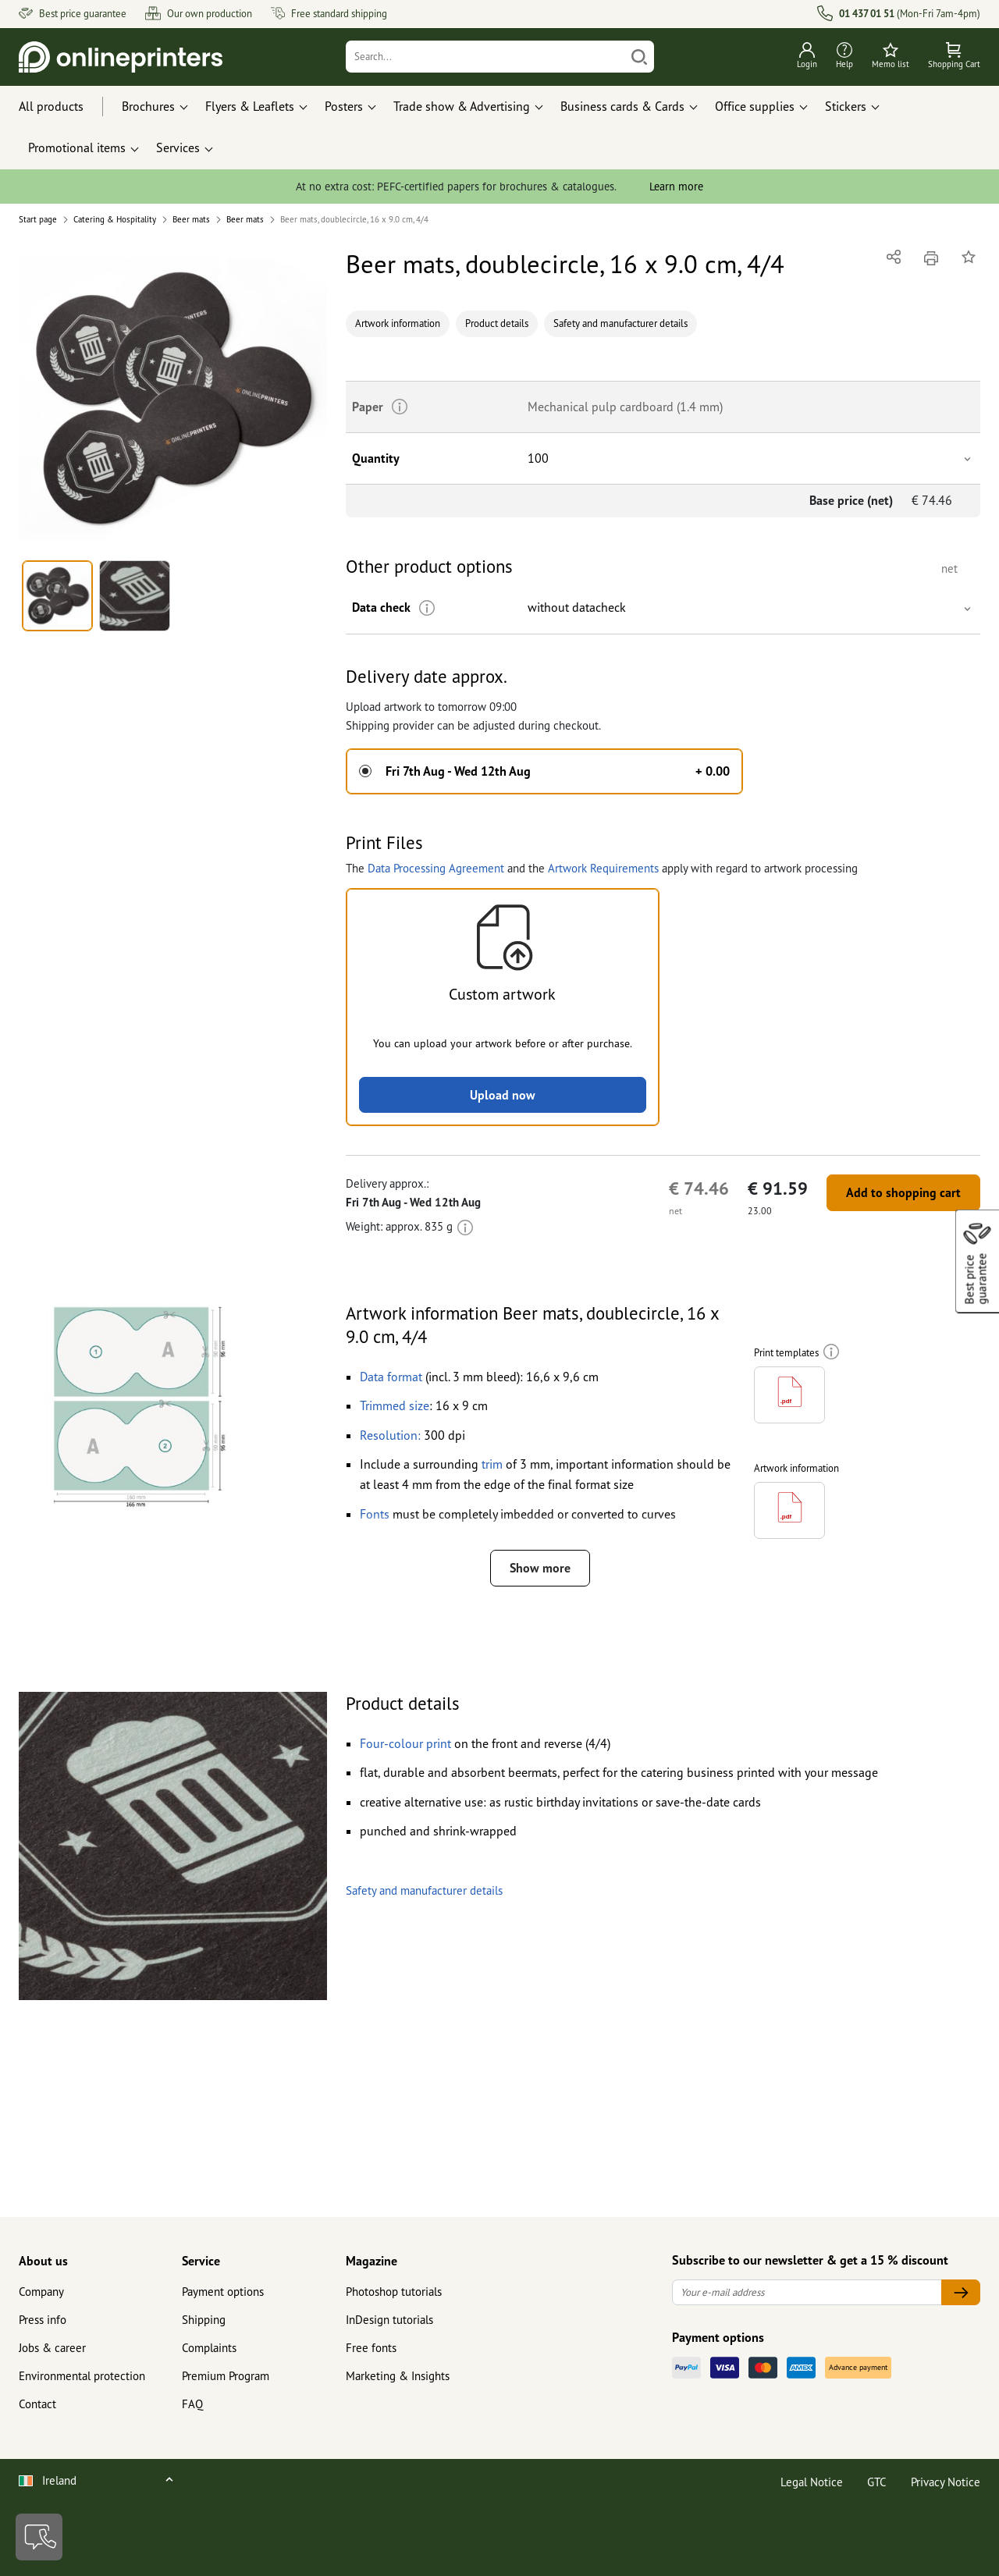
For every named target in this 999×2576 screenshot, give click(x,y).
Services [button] (178, 147)
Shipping (204, 2319)
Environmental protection (82, 2375)
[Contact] (39, 2537)
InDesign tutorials (389, 2319)
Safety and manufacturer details (620, 323)
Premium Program (225, 2375)
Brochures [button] (148, 106)
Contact (37, 2404)
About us (43, 2261)
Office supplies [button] (755, 106)
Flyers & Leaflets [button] (249, 106)
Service (201, 2261)
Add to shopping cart (903, 1192)
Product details (496, 323)
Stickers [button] (845, 106)
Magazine (371, 2261)
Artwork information (397, 323)
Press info (42, 2319)
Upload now (502, 1095)
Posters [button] (344, 106)
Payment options (223, 2291)
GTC (877, 2482)
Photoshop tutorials (394, 2291)
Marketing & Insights (398, 2375)
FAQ (192, 2404)
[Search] (486, 57)
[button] (173, 399)
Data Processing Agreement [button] (436, 868)
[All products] (65, 107)
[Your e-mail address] (807, 2292)
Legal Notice (811, 2482)
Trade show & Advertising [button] (461, 106)
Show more (540, 1568)
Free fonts (371, 2347)
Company (41, 2291)
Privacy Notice (945, 2482)
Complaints (209, 2347)
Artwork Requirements (603, 868)
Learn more (676, 186)
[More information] (427, 608)
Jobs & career (52, 2347)
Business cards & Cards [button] (622, 106)
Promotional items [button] (77, 147)
